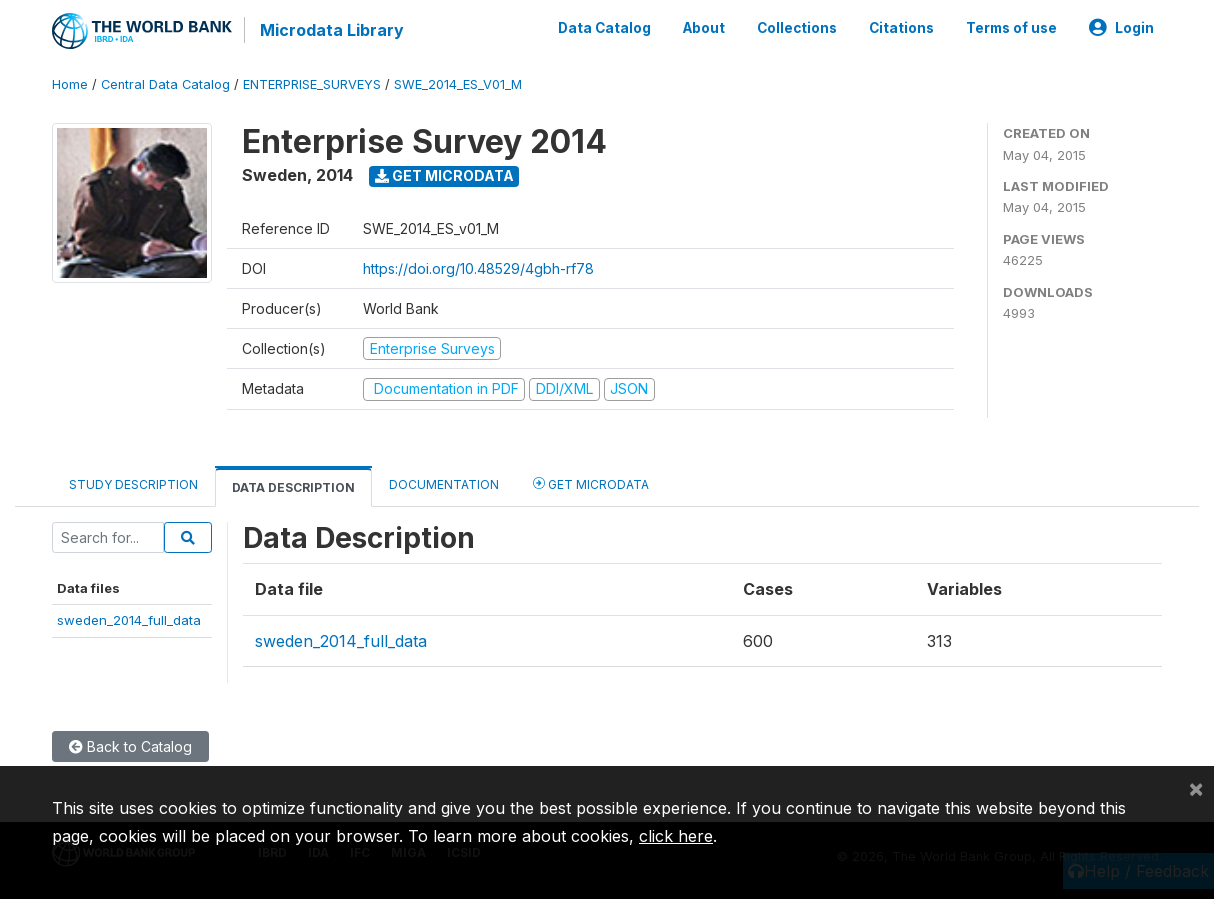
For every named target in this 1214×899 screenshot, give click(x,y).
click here (676, 836)
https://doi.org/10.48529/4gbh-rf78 (478, 268)
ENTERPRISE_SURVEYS (312, 84)
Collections (797, 28)
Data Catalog (604, 28)
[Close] (1196, 788)
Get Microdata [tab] (591, 483)
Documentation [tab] (444, 484)
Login (1121, 28)
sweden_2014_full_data (129, 620)
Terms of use (1011, 28)
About (704, 28)
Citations (901, 28)
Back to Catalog (130, 746)
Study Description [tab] (133, 484)
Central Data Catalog (165, 84)
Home (70, 84)
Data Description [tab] (293, 487)
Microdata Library (332, 30)
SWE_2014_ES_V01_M (458, 84)
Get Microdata (444, 175)
